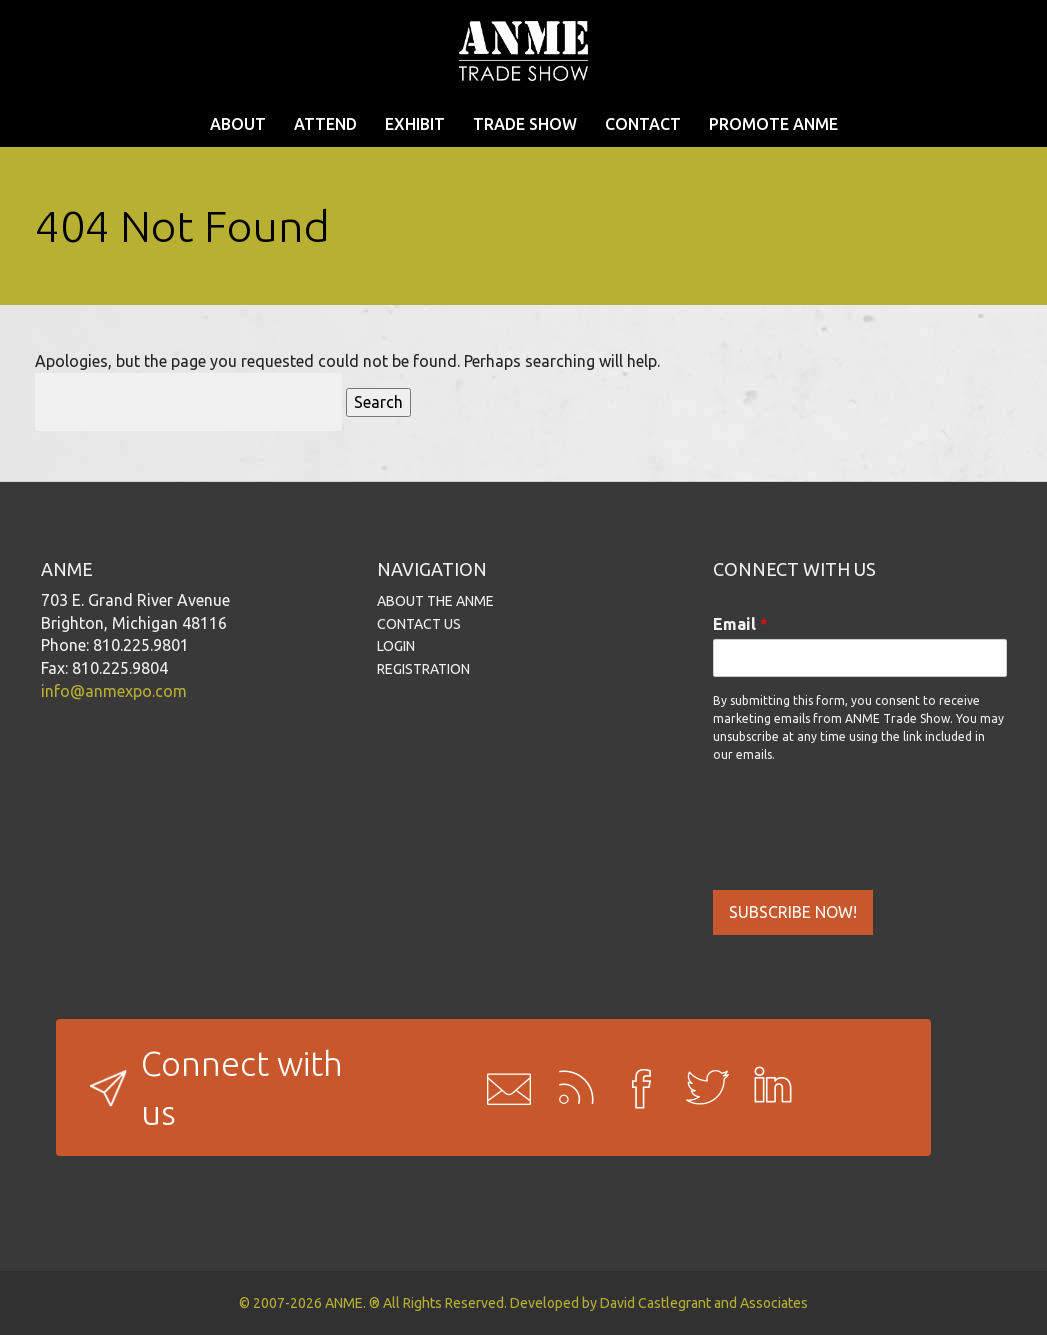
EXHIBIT (415, 124)
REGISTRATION (423, 669)
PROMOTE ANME (773, 124)
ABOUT (238, 124)
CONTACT (643, 124)
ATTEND (325, 124)
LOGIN (396, 646)
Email (740, 624)
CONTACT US (419, 624)
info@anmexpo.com (114, 691)
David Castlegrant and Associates (704, 1303)
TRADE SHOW (525, 124)
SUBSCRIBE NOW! (793, 912)
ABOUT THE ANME (435, 601)
